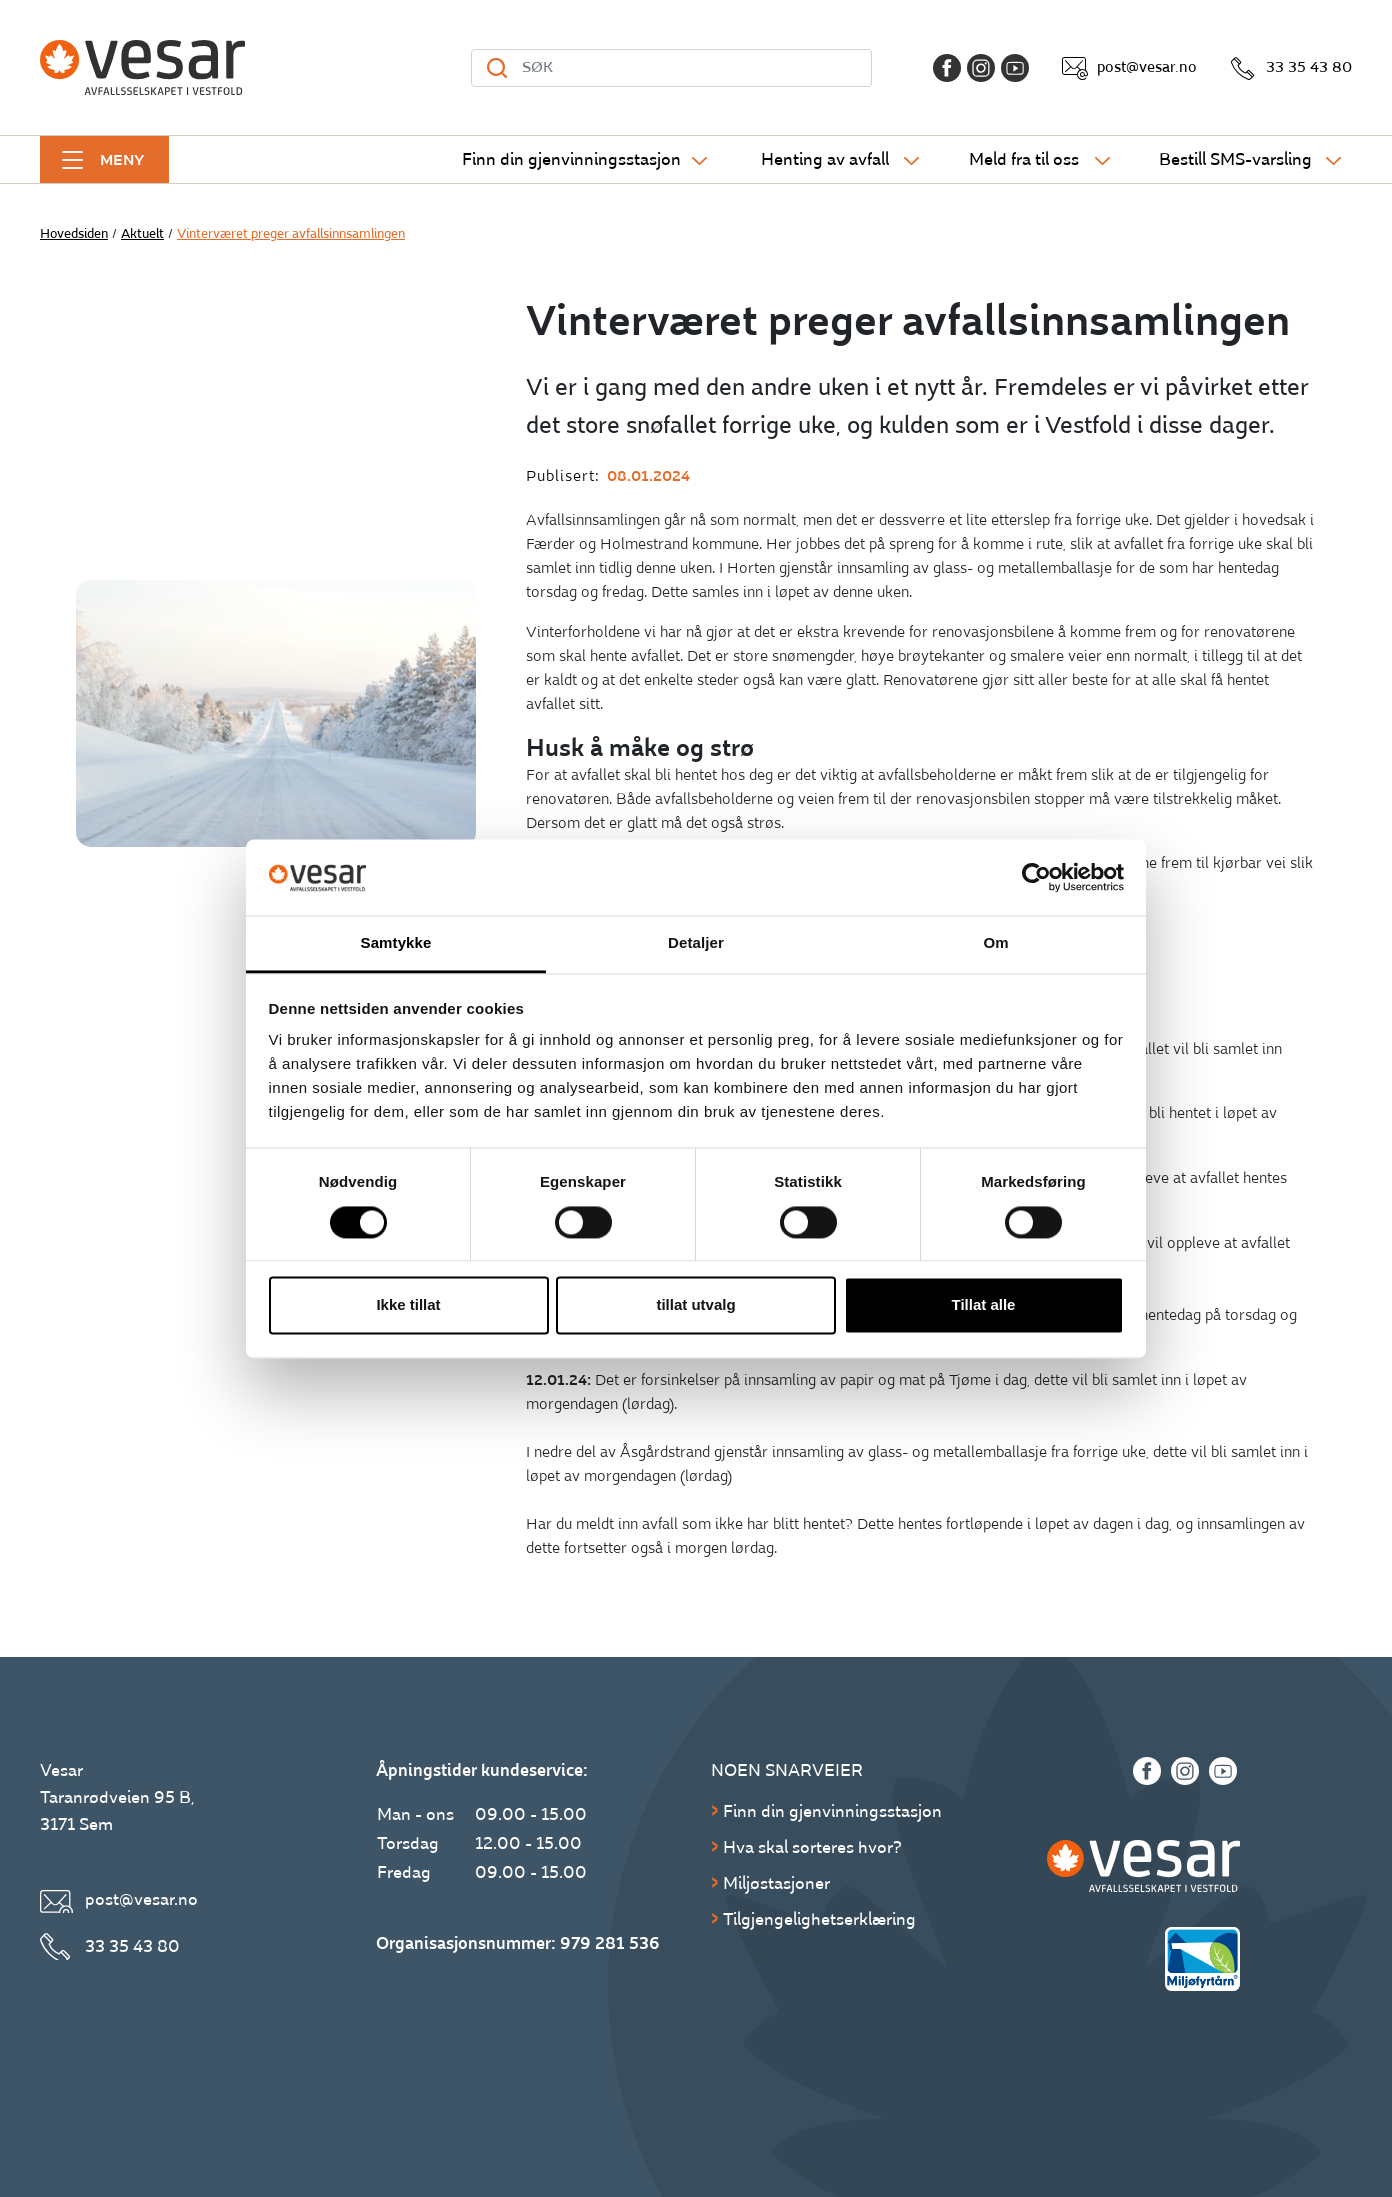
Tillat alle (984, 1305)
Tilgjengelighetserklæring (819, 1919)
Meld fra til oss (1024, 159)
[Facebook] (947, 68)
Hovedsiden (74, 234)
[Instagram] (981, 68)
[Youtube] (1015, 68)
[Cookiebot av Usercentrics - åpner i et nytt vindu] (1036, 877)
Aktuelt (142, 234)
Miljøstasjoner (776, 1883)
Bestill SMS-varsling (1235, 159)
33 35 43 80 (1309, 67)
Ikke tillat (408, 1305)
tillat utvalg (695, 1305)
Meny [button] (122, 160)
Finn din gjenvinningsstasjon (571, 159)
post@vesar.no (1147, 67)
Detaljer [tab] (696, 943)
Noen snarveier (787, 1770)
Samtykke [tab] (396, 943)
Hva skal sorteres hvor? (812, 1847)
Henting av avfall (825, 159)
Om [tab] (995, 943)
